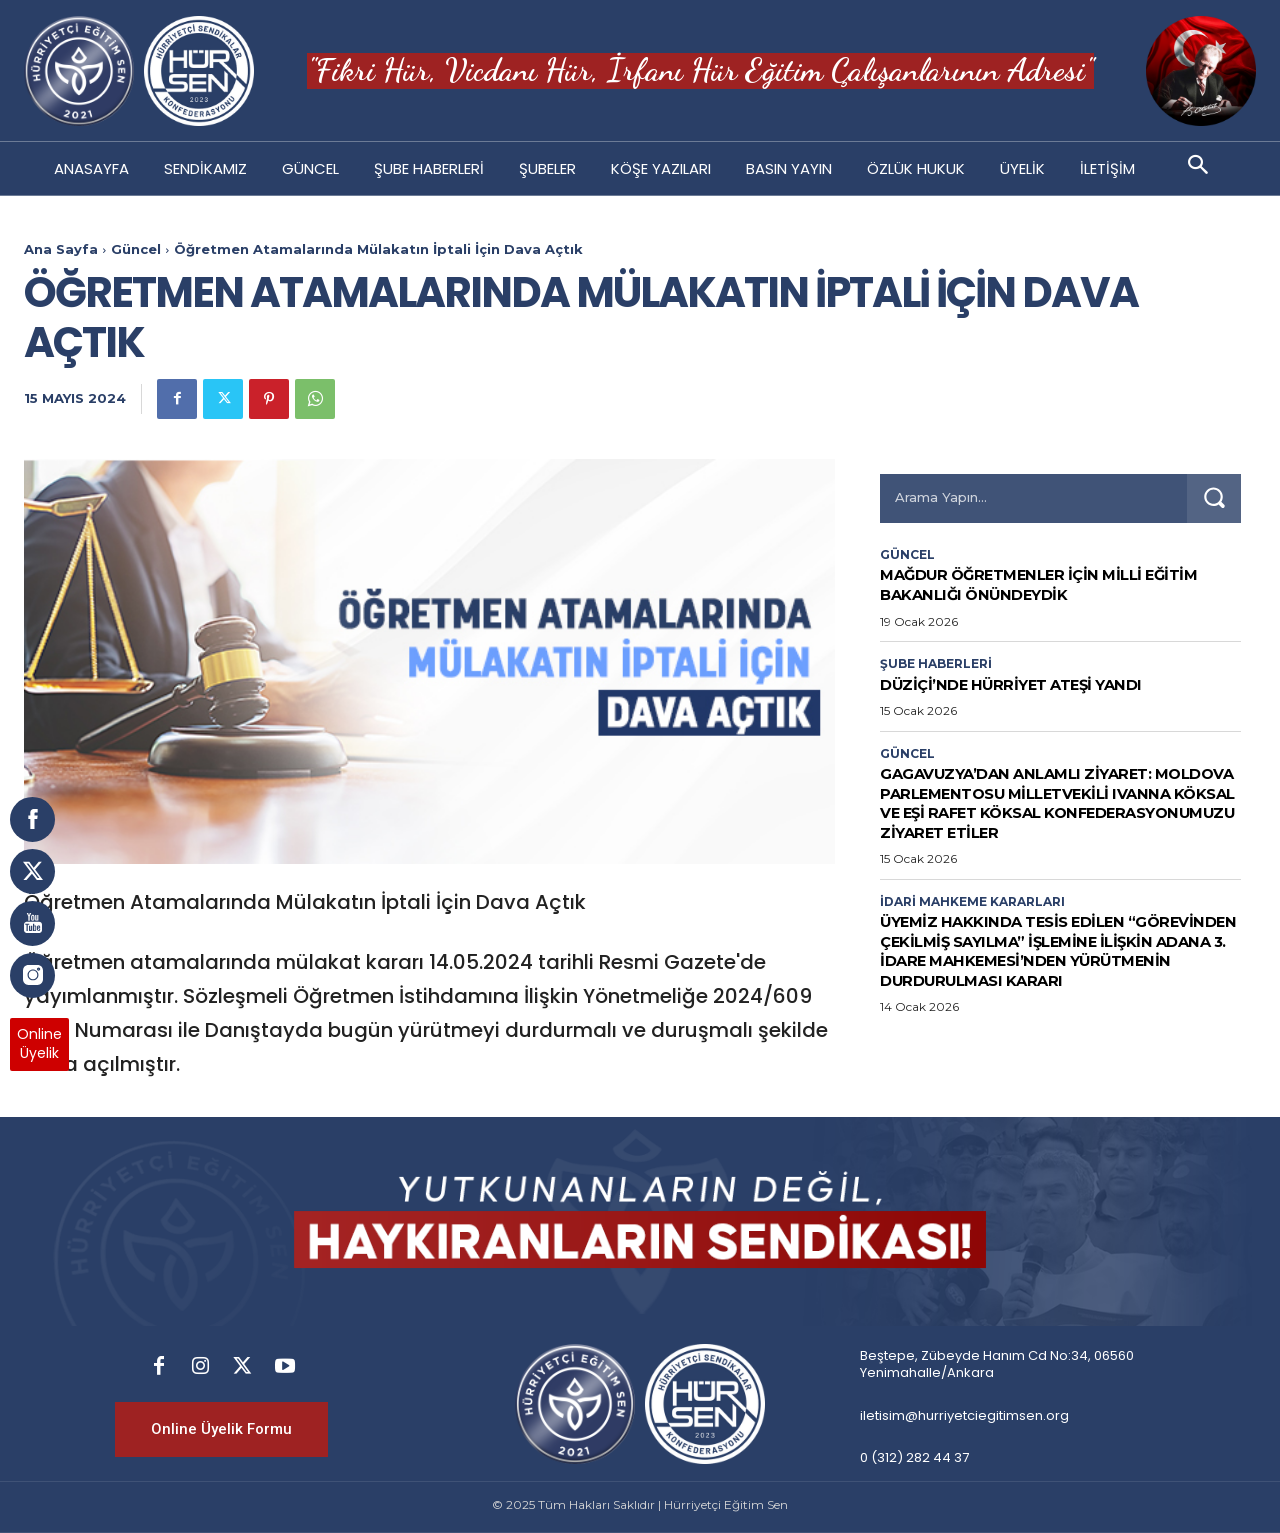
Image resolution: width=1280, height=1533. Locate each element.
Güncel (136, 249)
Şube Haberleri (936, 664)
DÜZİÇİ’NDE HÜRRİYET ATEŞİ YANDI (1031, 684)
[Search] (1214, 498)
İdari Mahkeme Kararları (972, 902)
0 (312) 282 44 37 (914, 1457)
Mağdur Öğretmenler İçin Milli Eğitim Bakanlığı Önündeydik (1032, 584)
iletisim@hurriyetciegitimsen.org (964, 1415)
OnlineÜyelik (39, 1044)
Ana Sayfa (61, 249)
